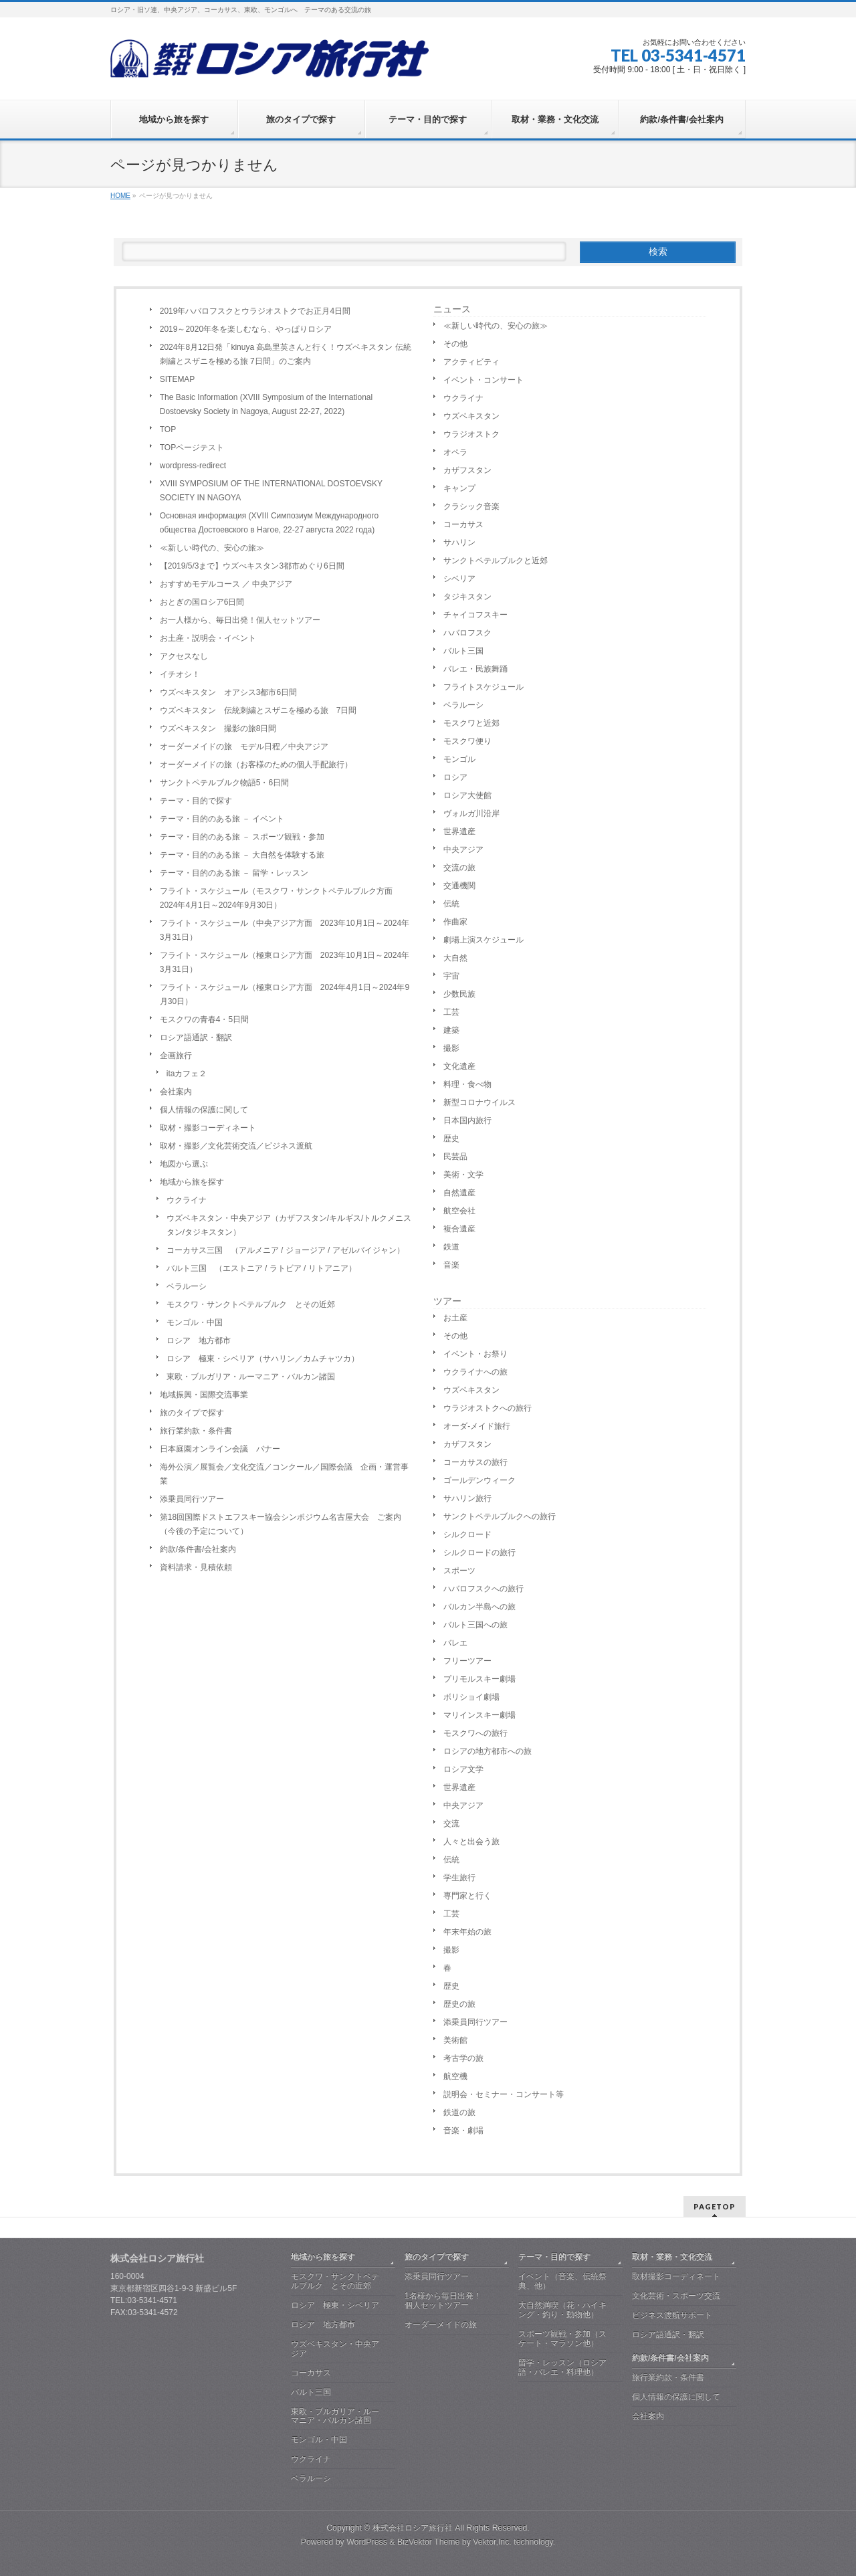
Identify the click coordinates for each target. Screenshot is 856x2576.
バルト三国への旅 (475, 1624)
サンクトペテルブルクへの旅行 (499, 1516)
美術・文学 (463, 1174)
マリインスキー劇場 (479, 1715)
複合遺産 (459, 1228)
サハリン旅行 (467, 1498)
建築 (451, 1030)
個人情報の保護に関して (204, 1109)
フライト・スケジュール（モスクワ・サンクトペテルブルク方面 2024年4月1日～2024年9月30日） (280, 898)
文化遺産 (459, 1066)
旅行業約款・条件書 (196, 1430)
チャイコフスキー (475, 614)
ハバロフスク (467, 632)
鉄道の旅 (459, 2112)
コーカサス (463, 524)
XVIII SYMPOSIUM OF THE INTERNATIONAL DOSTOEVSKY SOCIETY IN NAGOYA (271, 490)
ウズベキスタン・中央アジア (335, 2348)
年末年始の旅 (467, 1932)
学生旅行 (459, 1877)
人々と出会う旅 (471, 1841)
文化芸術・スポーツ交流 (676, 2295)
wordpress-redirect (193, 465)
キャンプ (459, 488)
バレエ (455, 1643)
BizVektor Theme (428, 2542)
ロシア (455, 777)
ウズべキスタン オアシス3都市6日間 (228, 692)
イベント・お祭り (475, 1354)
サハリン (459, 542)
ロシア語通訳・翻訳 (196, 1037)
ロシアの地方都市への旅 (487, 1751)
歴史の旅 (459, 2004)
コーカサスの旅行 (475, 1462)
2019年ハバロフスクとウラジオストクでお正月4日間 (255, 311)
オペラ (455, 452)
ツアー (447, 1301)
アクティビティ (471, 362)
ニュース (452, 309)
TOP (168, 429)
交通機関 (459, 885)
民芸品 (455, 1156)
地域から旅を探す (192, 1182)
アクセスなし (184, 656)
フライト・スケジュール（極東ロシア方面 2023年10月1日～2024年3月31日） (284, 962)
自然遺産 (459, 1192)
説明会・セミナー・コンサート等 (503, 2094)
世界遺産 (459, 831)
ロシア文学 (463, 1769)
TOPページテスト (192, 447)
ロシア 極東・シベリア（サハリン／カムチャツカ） (263, 1358)
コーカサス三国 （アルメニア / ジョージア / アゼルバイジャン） (286, 1250)
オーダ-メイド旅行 (476, 1426)
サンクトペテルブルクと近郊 (495, 560)
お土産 (455, 1317)
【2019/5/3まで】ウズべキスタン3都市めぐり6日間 (252, 566)
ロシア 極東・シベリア (335, 2305)
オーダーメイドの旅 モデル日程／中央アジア (244, 746)
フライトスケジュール (483, 687)
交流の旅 (459, 867)
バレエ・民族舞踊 (475, 669)
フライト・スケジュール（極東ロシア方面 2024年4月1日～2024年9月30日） (284, 994)
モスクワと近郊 (471, 723)
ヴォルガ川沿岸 (471, 813)
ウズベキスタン (471, 416)
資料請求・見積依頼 (196, 1567)
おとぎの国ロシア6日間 (202, 602)
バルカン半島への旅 (479, 1606)
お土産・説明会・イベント (208, 638)
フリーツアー (467, 1661)
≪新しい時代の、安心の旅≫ (212, 548)
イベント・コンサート (483, 380)
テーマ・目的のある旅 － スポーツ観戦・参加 (242, 836)
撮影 (451, 1048)
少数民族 (459, 994)
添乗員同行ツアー (192, 1499)
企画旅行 (176, 1055)
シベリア (459, 578)
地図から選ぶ (184, 1164)
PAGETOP (714, 2206)
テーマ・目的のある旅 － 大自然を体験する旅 (242, 855)
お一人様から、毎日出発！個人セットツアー (240, 620)
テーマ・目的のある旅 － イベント (222, 818)
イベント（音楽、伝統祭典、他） (562, 2281)
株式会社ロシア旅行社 (412, 2528)
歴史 (451, 1138)
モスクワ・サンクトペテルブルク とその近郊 (251, 1304)
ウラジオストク (471, 434)
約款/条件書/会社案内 (198, 1549)
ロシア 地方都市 (199, 1340)
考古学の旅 (463, 2058)
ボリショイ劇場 (471, 1697)
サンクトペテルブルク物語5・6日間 (224, 782)
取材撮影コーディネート (676, 2276)
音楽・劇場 (463, 2130)
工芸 (451, 1012)
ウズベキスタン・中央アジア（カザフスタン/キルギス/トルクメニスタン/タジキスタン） (289, 1225)
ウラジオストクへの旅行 (487, 1408)
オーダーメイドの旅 (441, 2324)
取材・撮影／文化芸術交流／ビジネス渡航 (236, 1146)
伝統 (451, 903)
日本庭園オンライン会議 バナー (220, 1449)
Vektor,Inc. (492, 2542)
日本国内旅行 (467, 1120)
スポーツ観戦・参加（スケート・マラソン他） (562, 2338)
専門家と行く (467, 1895)
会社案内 (176, 1091)
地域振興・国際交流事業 (204, 1394)
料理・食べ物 (467, 1084)
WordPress (366, 2542)
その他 (455, 344)
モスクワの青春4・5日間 (204, 1019)
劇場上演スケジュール (483, 940)
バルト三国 (463, 651)
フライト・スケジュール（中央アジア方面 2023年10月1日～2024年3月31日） (284, 930)
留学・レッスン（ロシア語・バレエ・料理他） (562, 2367)
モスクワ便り (467, 741)
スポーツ (459, 1570)
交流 (451, 1823)
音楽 (451, 1265)
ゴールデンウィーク (479, 1480)
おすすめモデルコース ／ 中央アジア (226, 584)
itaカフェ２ (187, 1073)
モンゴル (459, 759)
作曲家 (455, 921)
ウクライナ (187, 1200)
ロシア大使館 (467, 795)
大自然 (455, 958)
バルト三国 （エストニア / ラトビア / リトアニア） (261, 1268)
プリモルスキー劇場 (479, 1679)
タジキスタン (467, 596)
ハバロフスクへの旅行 (483, 1588)
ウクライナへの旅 (475, 1372)
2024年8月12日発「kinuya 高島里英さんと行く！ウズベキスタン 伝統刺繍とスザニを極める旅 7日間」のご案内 (285, 354)
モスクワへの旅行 (475, 1733)
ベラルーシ (187, 1286)
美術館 (455, 2040)
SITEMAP (177, 379)
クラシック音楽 (471, 506)
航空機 (455, 2076)
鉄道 (451, 1247)
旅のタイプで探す (192, 1412)
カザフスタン (467, 470)
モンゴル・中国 (195, 1322)
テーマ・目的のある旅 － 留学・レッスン (234, 873)
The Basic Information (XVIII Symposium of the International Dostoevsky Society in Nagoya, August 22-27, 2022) (266, 404)
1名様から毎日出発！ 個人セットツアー (457, 2300)
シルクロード (467, 1534)
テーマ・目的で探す (196, 800)
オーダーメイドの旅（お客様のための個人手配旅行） (256, 764)
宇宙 (451, 976)
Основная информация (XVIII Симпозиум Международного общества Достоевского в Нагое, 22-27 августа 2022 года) (269, 522)
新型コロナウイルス (479, 1102)
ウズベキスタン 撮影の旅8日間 (218, 728)
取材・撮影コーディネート (208, 1127)
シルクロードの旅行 (479, 1552)
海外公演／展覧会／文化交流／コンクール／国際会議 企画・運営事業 (284, 1474)
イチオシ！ (180, 674)
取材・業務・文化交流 (672, 2257)
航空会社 (459, 1210)
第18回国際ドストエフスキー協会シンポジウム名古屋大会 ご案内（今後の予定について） (280, 1524)
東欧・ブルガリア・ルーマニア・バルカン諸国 (251, 1376)
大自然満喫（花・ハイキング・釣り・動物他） (562, 2309)
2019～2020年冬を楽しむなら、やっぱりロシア (246, 329)
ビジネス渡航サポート (672, 2315)
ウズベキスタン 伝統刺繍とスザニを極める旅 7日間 (258, 710)
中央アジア (463, 849)
